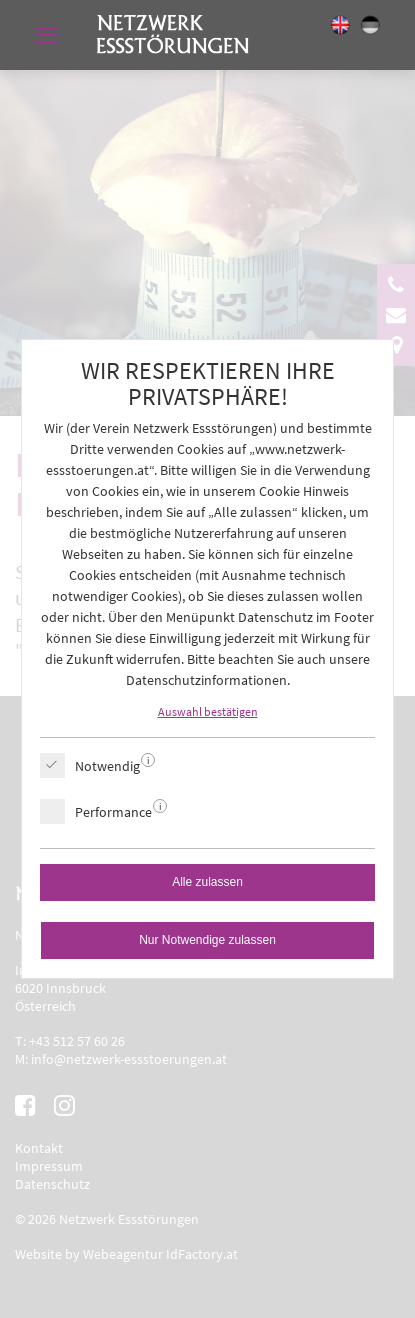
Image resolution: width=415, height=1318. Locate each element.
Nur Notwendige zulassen (207, 940)
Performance (113, 811)
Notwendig (107, 765)
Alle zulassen (207, 882)
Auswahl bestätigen (208, 711)
